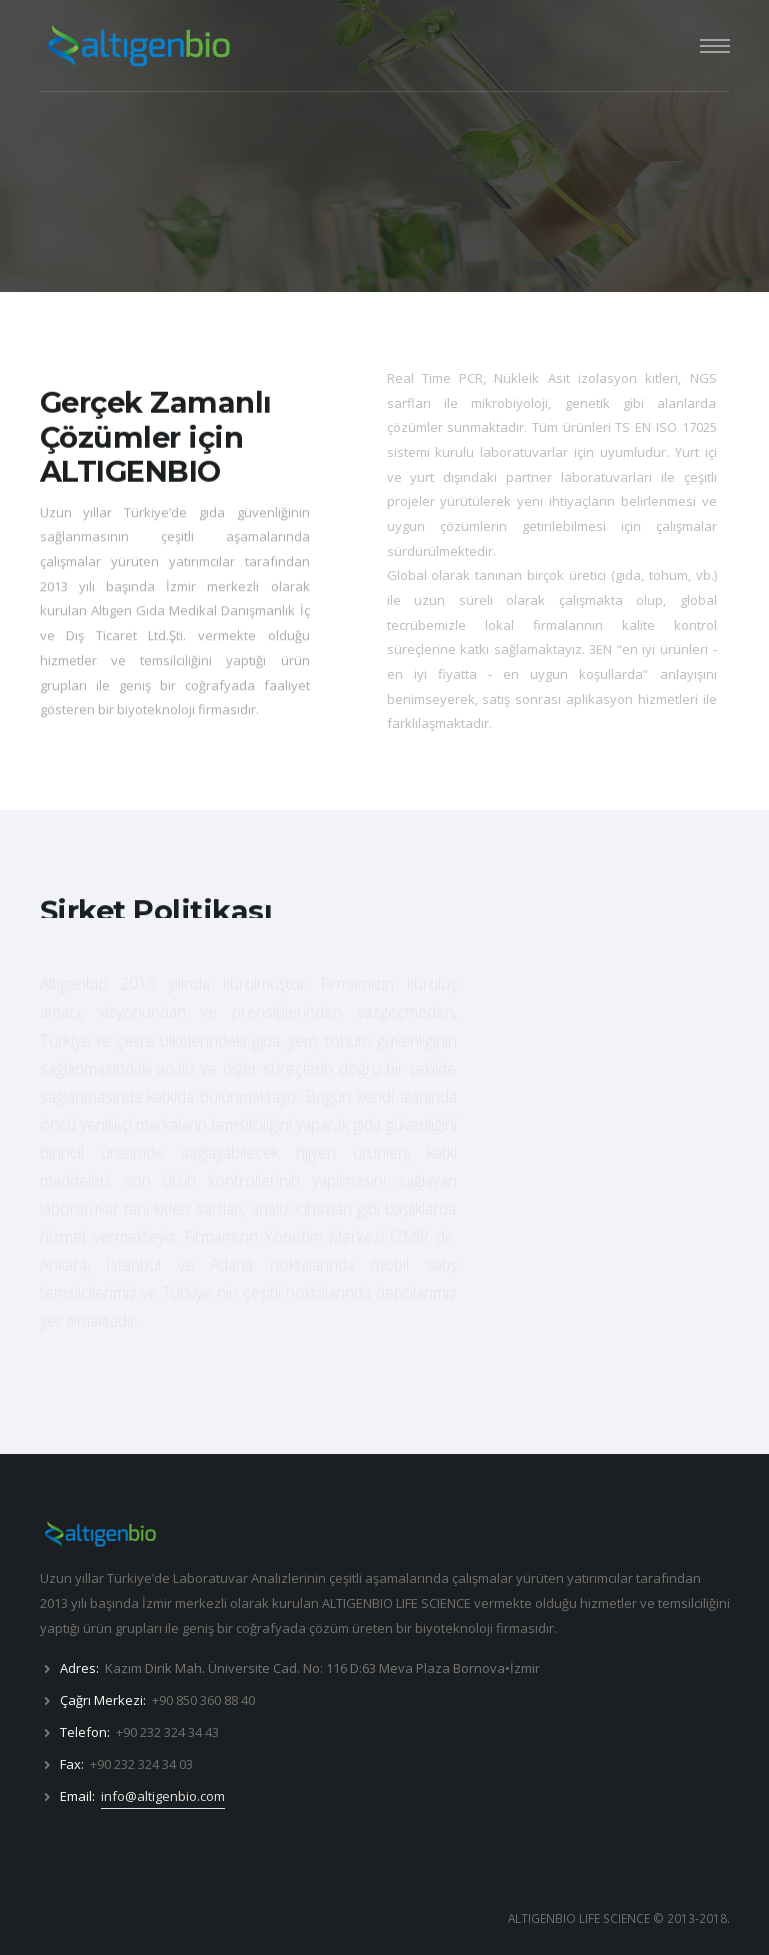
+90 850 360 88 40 (203, 1700)
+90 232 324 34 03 (141, 1764)
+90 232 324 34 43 (167, 1732)
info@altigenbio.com (163, 1796)
